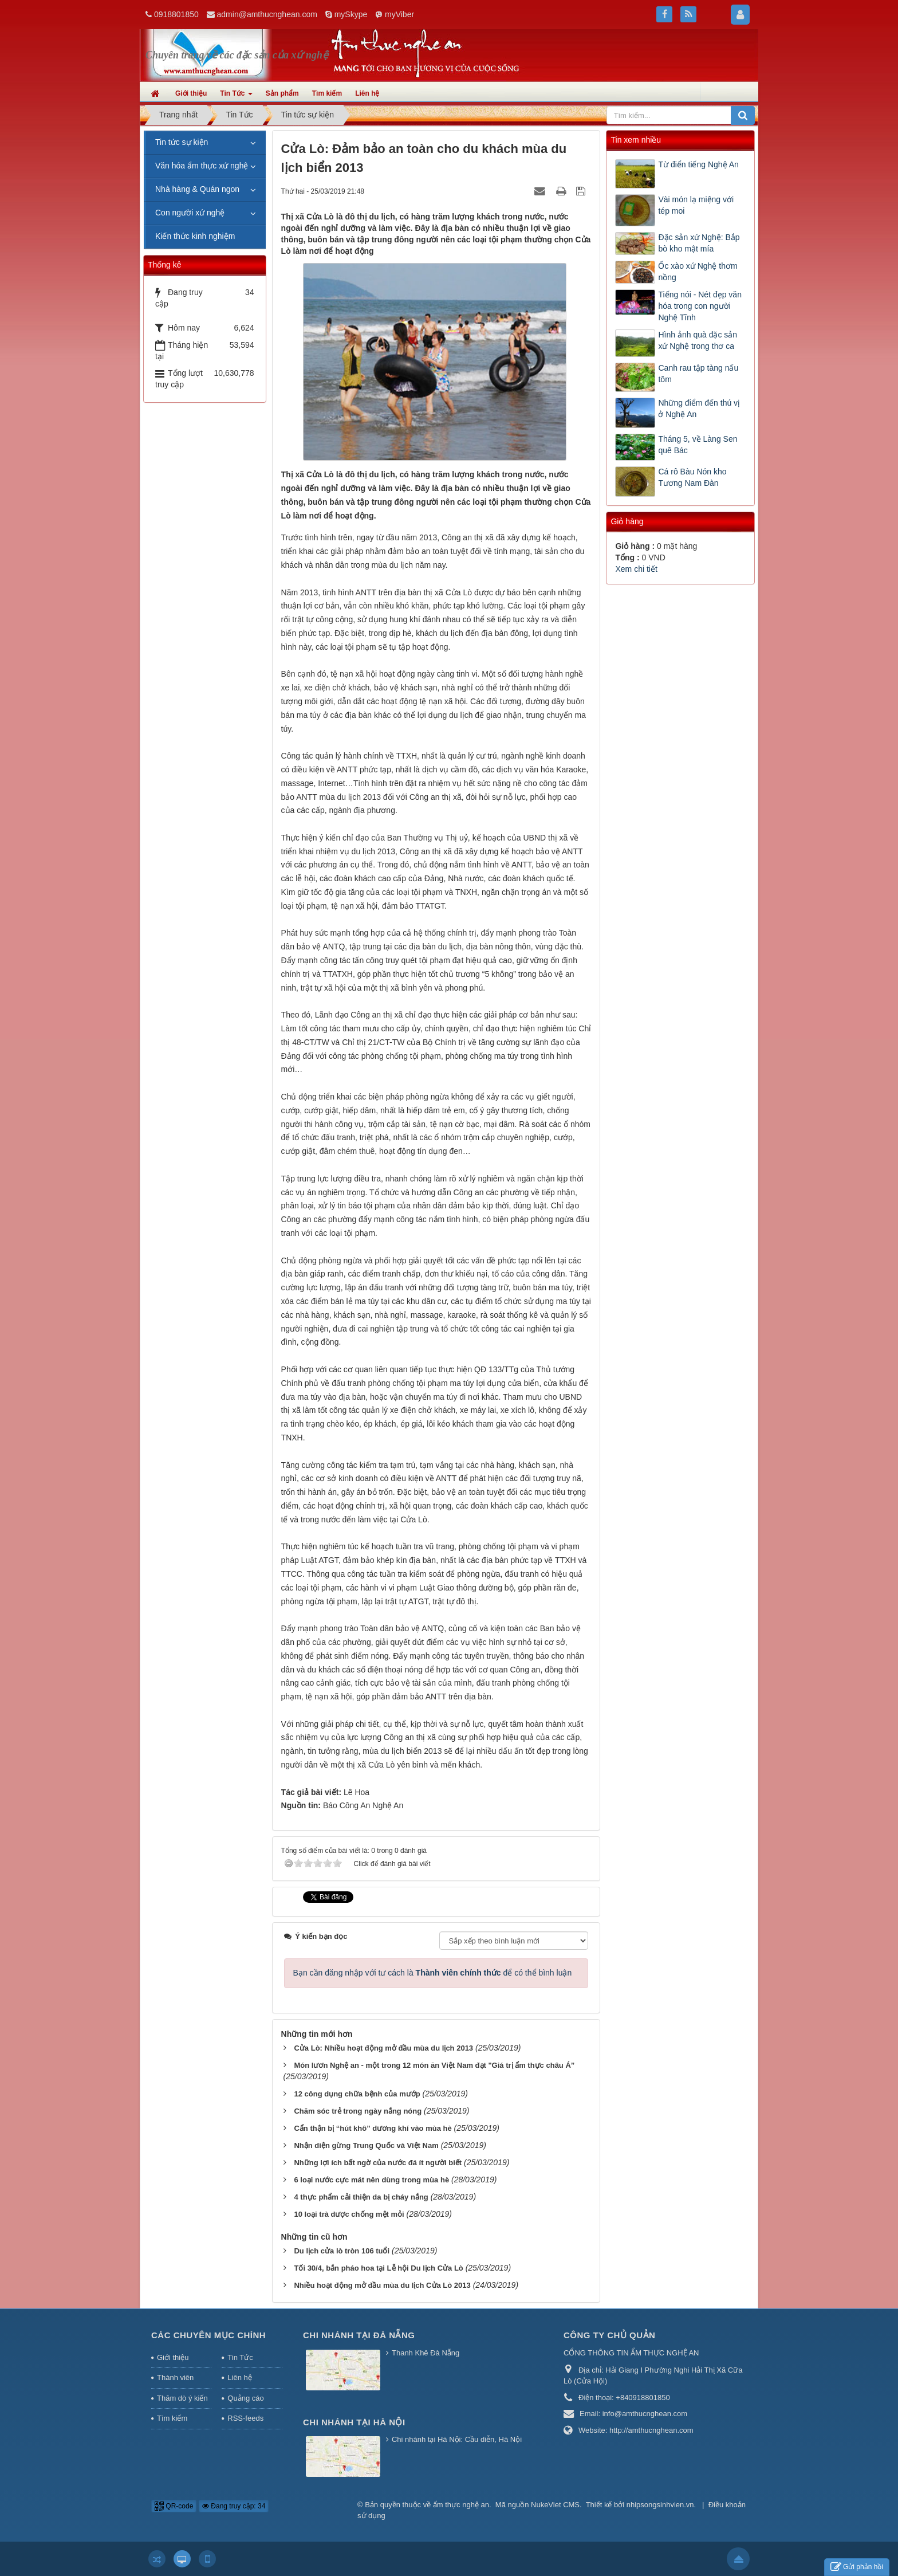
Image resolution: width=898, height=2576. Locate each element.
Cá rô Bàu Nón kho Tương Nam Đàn (692, 477)
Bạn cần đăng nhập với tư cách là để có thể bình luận (432, 1972)
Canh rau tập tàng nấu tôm (698, 373)
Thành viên (175, 2377)
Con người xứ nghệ (189, 212)
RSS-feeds (245, 2418)
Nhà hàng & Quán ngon (197, 189)
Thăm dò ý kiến (182, 2398)
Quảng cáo (245, 2398)
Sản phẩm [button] (282, 93)
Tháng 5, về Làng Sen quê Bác (697, 444)
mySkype (351, 14)
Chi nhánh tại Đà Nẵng (359, 2335)
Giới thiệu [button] (191, 93)
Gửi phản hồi (856, 2567)
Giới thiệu (172, 2357)
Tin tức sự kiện (181, 142)
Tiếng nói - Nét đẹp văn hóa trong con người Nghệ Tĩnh (699, 306)
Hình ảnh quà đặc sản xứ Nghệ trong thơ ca (697, 340)
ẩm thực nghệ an (461, 2504)
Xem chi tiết (636, 569)
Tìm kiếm (172, 2418)
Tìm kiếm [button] (327, 93)
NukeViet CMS (555, 2504)
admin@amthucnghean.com (267, 14)
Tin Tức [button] (236, 96)
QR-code (174, 2506)
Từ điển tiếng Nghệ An (698, 164)
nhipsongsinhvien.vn (660, 2504)
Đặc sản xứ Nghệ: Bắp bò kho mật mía (698, 243)
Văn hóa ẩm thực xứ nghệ (201, 165)
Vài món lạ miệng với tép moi (696, 205)
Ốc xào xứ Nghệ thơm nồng (697, 271)
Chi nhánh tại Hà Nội (354, 2422)
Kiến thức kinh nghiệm (195, 236)
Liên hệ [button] (367, 93)
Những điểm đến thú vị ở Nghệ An (699, 408)
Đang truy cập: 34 (233, 2506)
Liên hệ (239, 2377)
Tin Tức (240, 2357)
